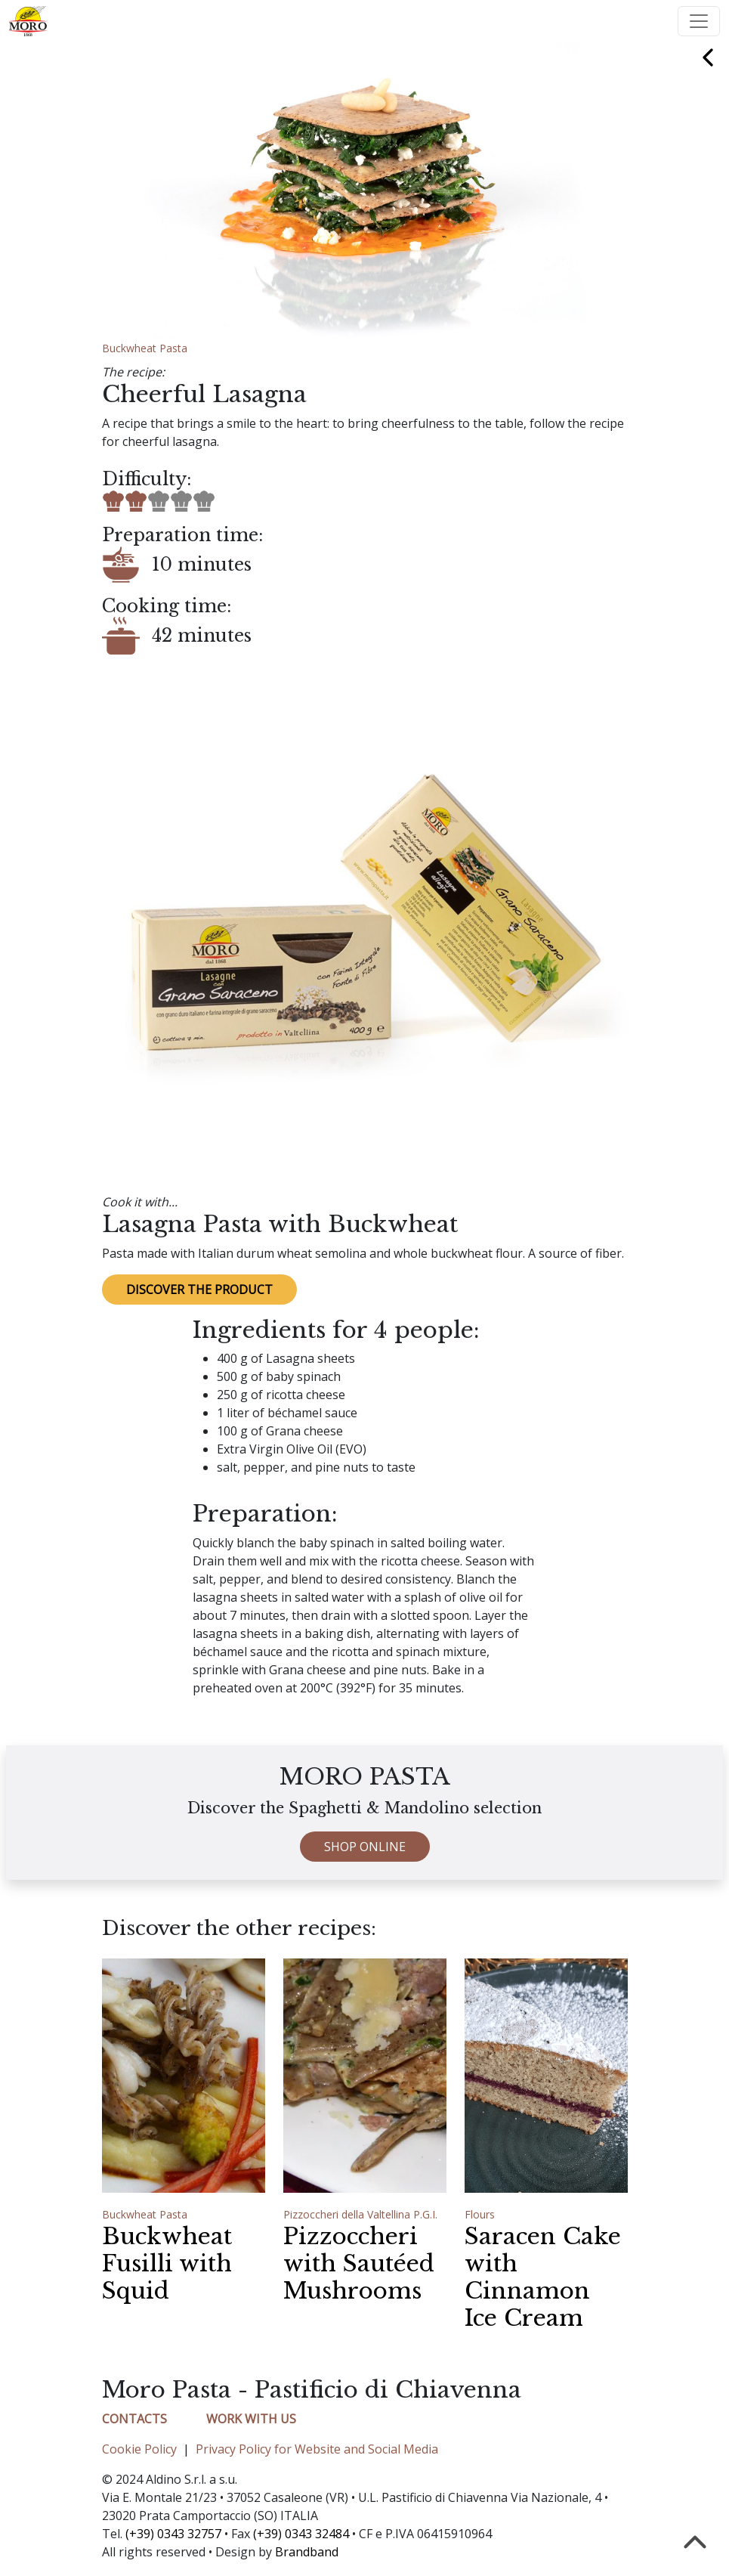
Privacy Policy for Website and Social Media (317, 2449)
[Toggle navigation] (699, 21)
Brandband (306, 2551)
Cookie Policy (139, 2449)
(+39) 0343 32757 (173, 2533)
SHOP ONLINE (365, 1905)
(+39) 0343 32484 (301, 2533)
